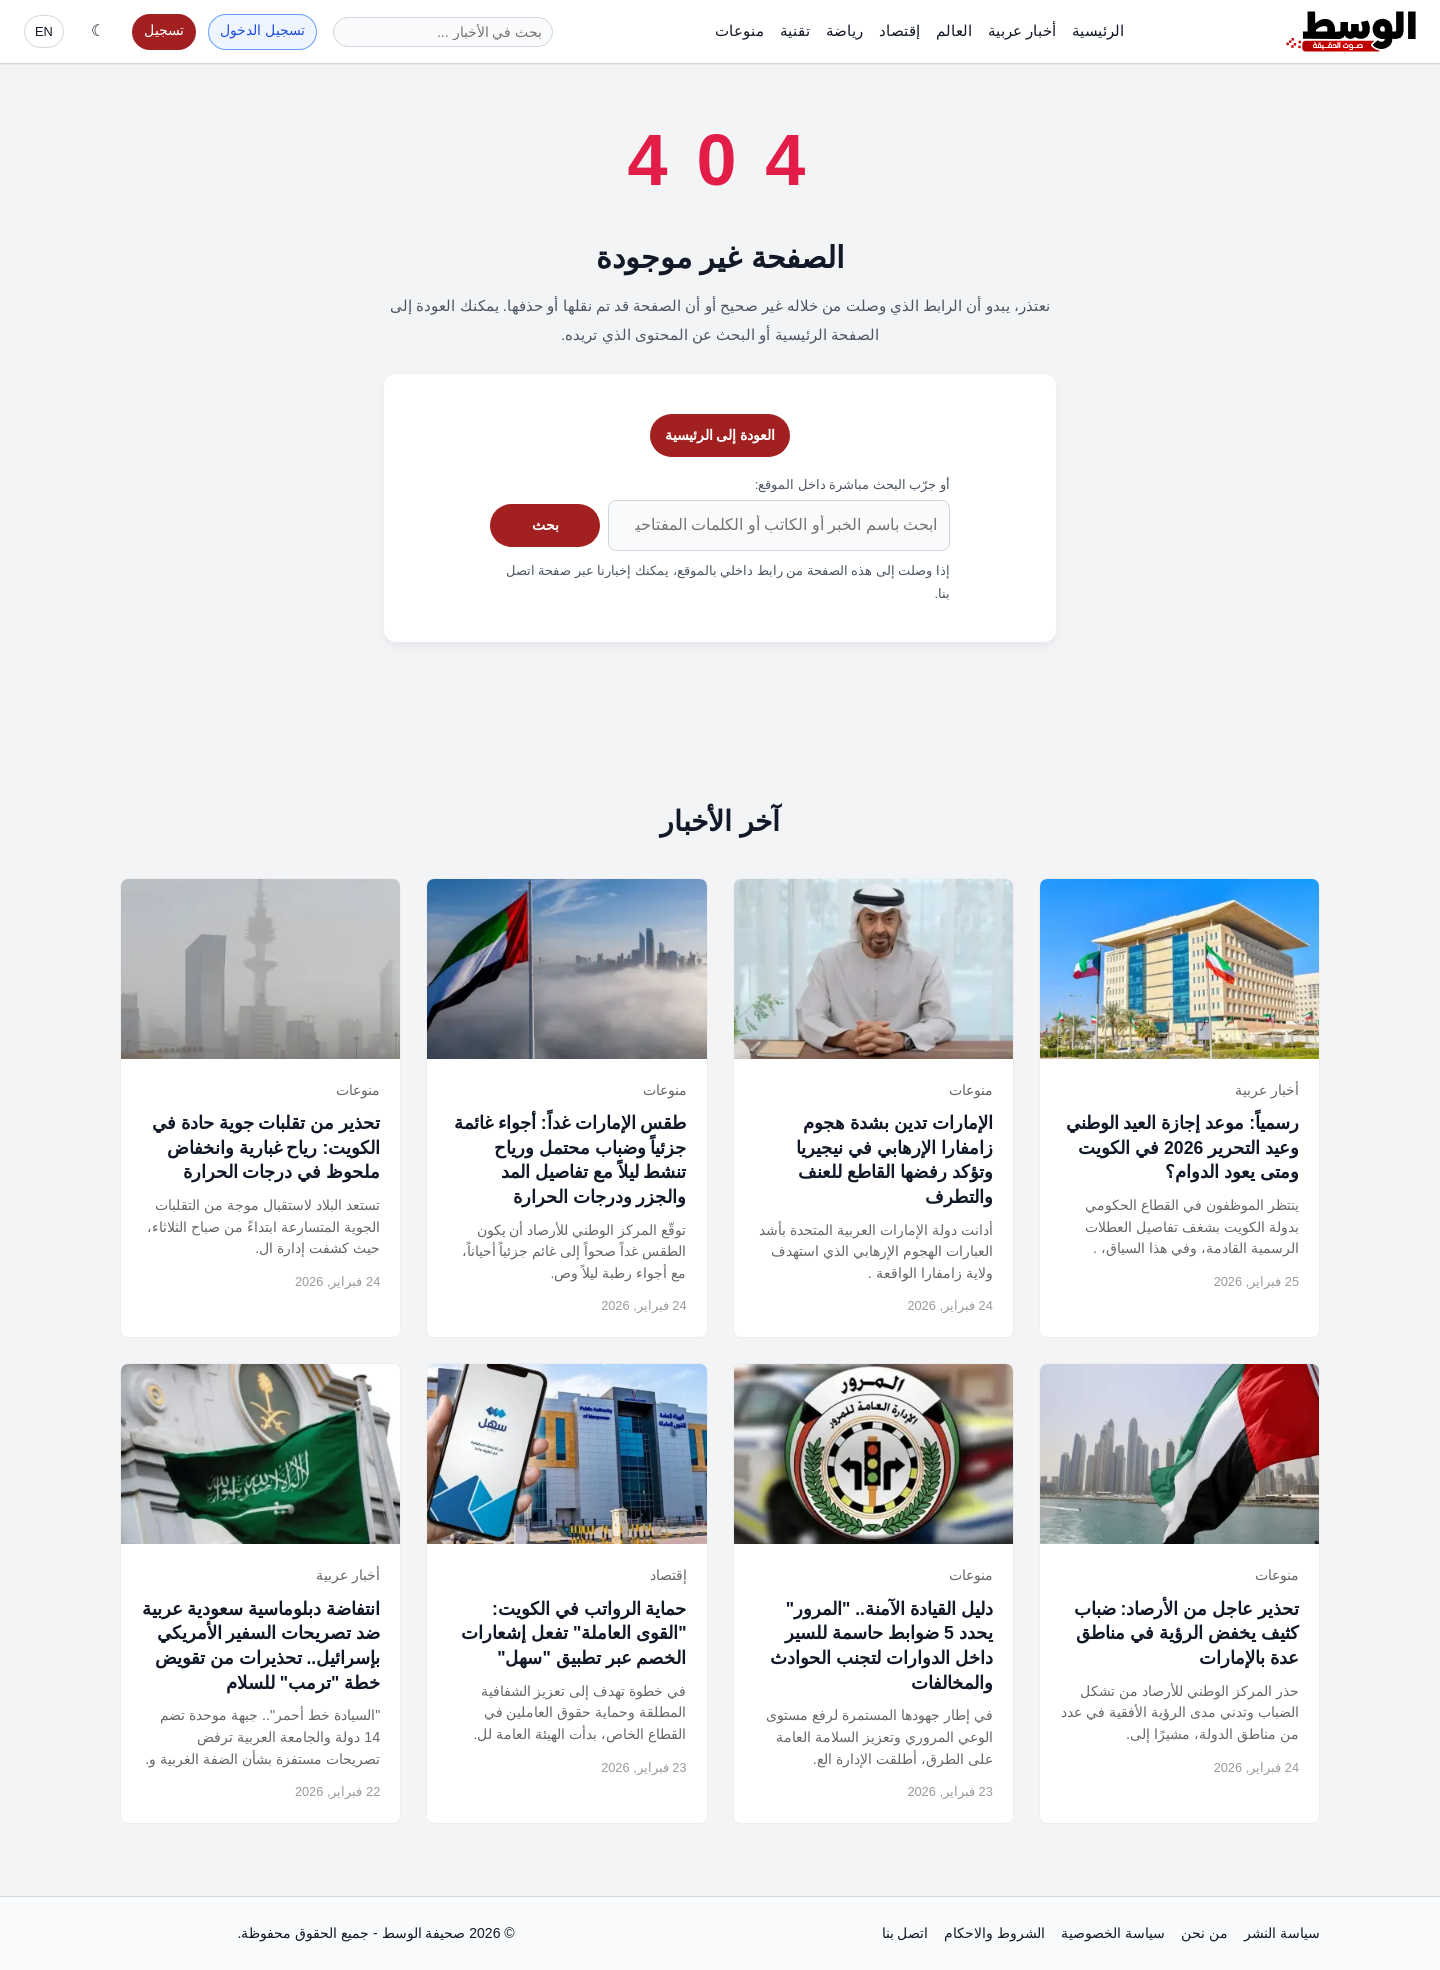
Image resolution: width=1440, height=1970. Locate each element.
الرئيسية (1098, 30)
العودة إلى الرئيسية (720, 435)
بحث (545, 525)
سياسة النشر (1282, 1933)
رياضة (844, 30)
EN (44, 31)
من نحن (1204, 1933)
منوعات (739, 30)
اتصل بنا (905, 1933)
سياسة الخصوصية (1113, 1933)
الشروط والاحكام (994, 1933)
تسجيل (164, 30)
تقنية (795, 30)
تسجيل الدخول (262, 30)
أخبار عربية (1022, 30)
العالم (954, 30)
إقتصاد (899, 30)
